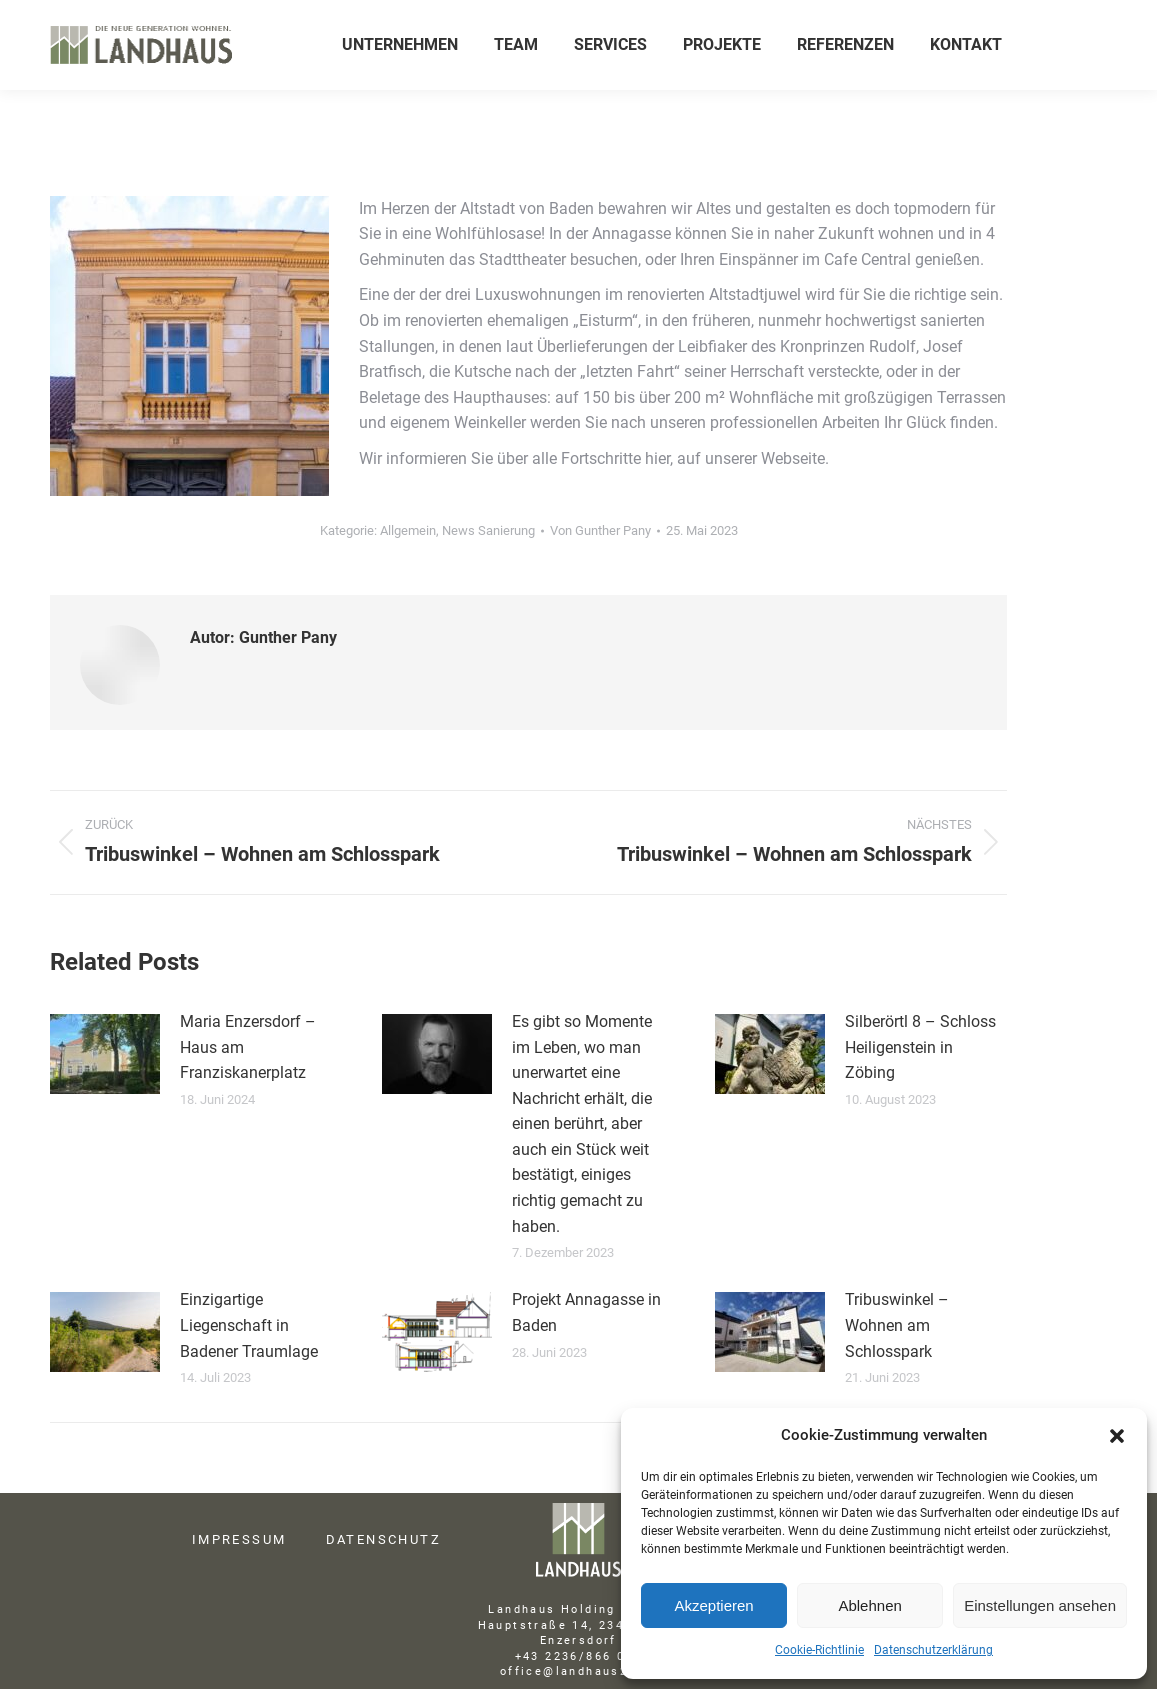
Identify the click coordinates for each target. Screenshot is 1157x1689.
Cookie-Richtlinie (819, 1650)
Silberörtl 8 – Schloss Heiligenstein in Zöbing (920, 1047)
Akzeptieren (713, 1605)
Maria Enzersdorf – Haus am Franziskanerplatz (248, 1047)
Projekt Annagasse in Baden (586, 1312)
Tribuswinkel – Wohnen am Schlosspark (897, 1325)
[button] (1117, 1436)
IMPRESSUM (239, 1539)
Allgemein (408, 530)
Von (600, 530)
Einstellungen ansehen (1040, 1605)
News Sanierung (488, 530)
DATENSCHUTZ (383, 1539)
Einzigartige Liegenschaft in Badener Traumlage (249, 1325)
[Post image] (105, 1054)
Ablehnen (869, 1605)
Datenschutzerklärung (933, 1650)
